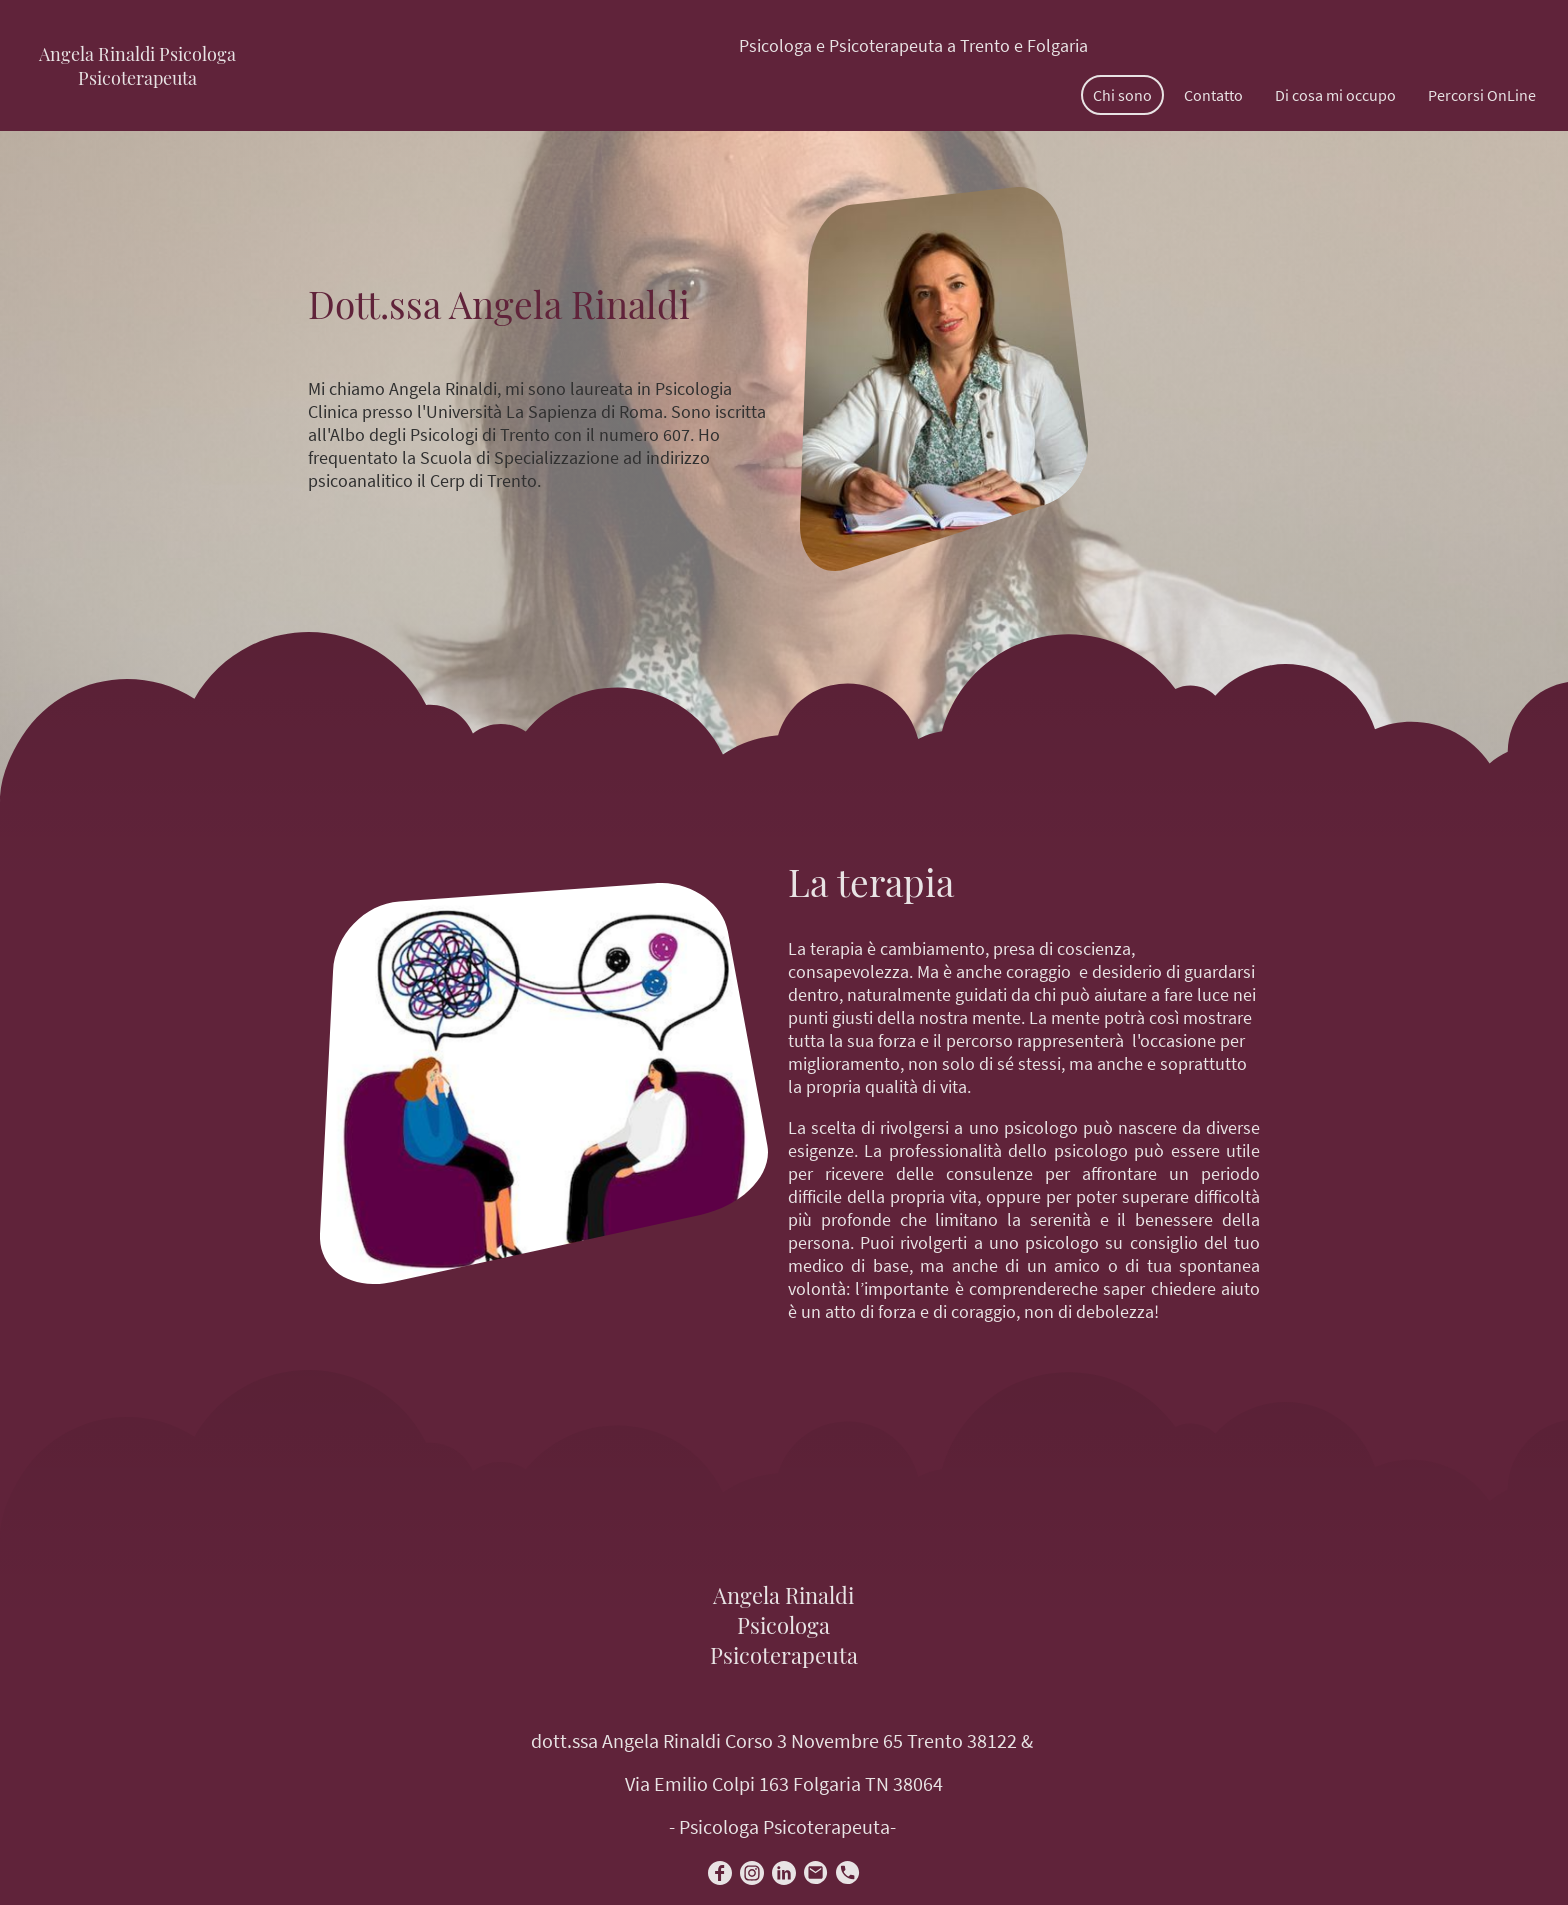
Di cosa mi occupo (1335, 95)
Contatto (1213, 95)
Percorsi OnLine (1482, 95)
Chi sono (1122, 95)
